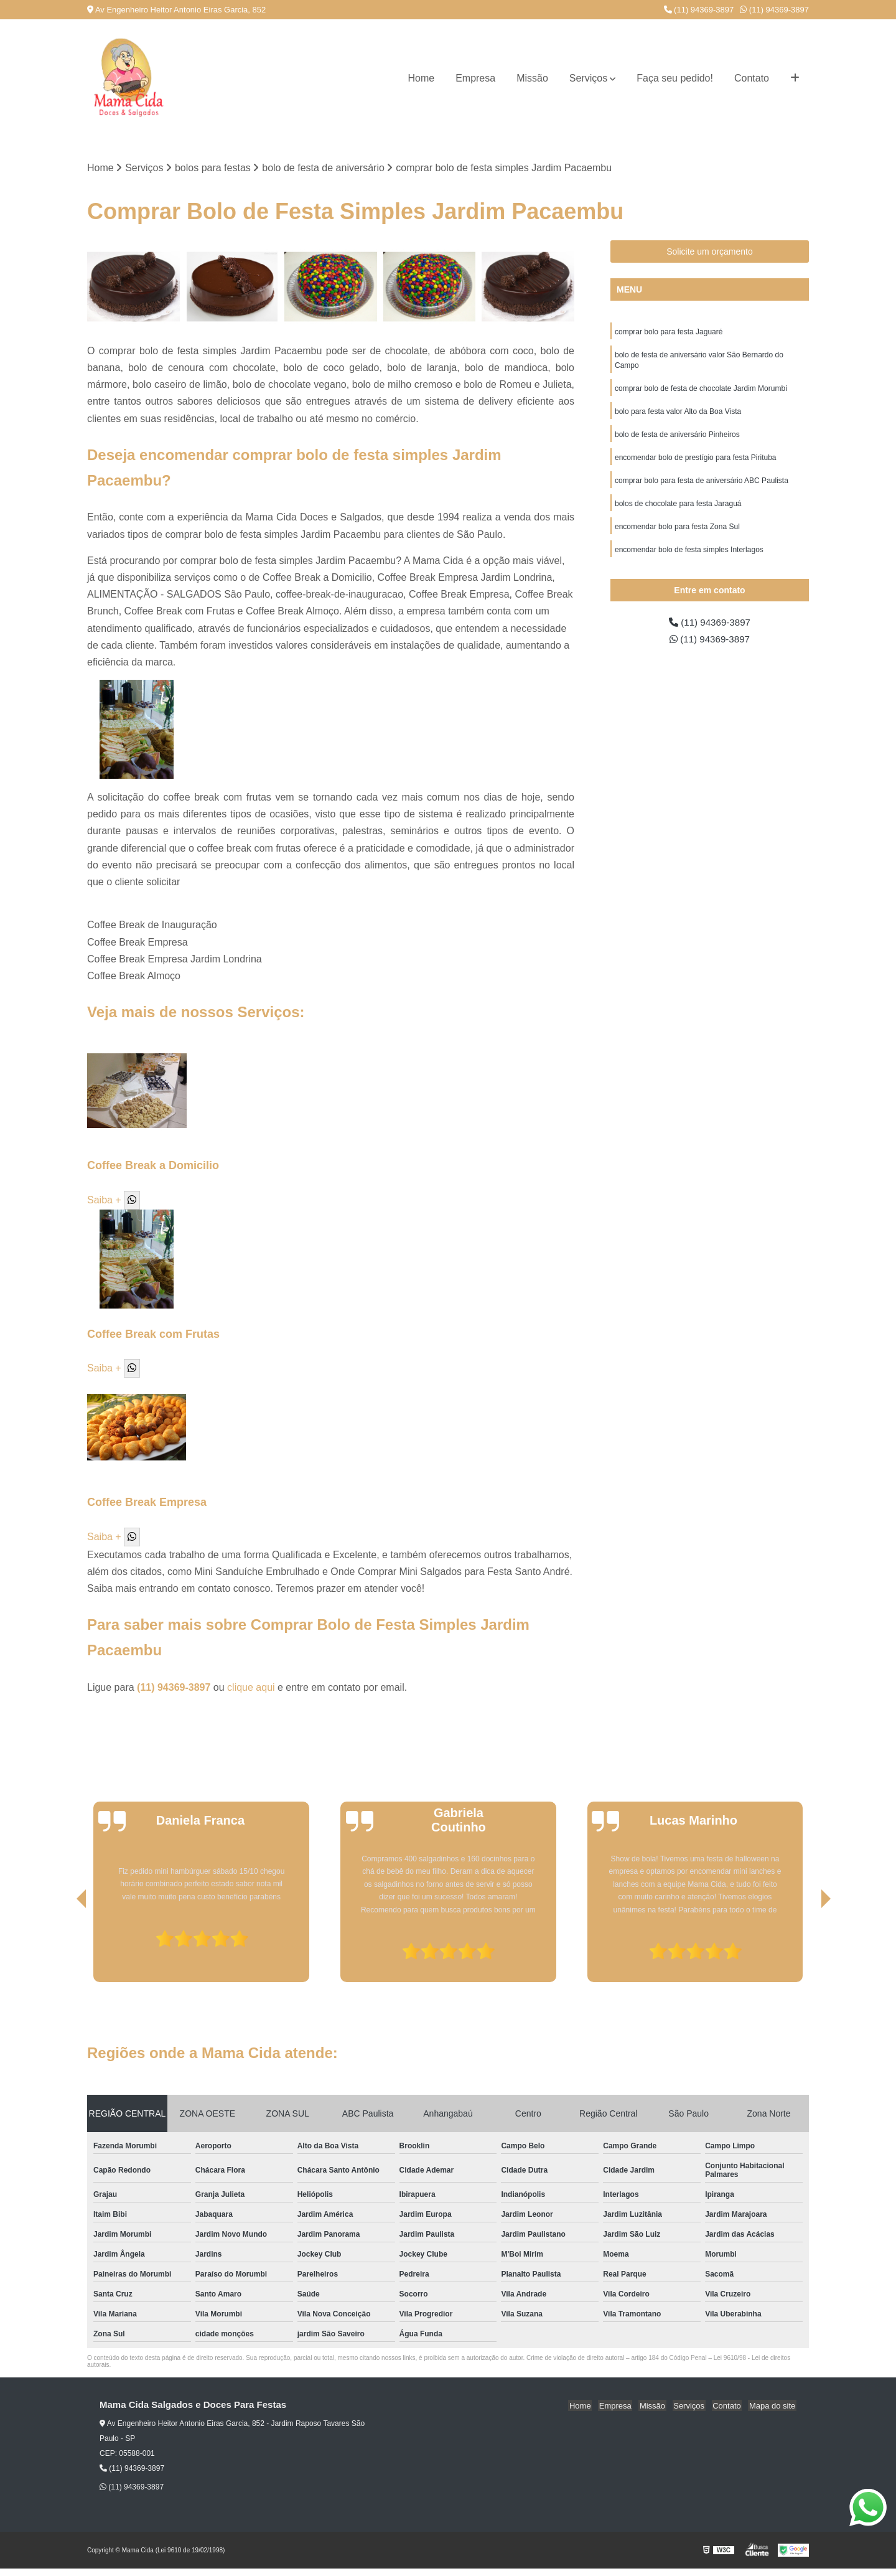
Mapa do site (773, 2405)
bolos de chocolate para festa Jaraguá (678, 509)
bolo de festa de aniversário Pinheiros (677, 438)
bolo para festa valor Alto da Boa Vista (678, 414)
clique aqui (251, 1688)
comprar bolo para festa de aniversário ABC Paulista (701, 485)
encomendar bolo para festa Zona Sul (677, 533)
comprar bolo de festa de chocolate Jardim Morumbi (701, 391)
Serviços (588, 78)
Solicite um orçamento (709, 252)
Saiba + (104, 1200)
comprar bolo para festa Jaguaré (668, 332)
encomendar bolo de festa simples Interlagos (689, 556)
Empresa (475, 78)
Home (421, 78)
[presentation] (64, 1947)
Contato (751, 78)
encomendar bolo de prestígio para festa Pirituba (696, 462)
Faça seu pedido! (675, 78)
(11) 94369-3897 (699, 9)
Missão (532, 78)
